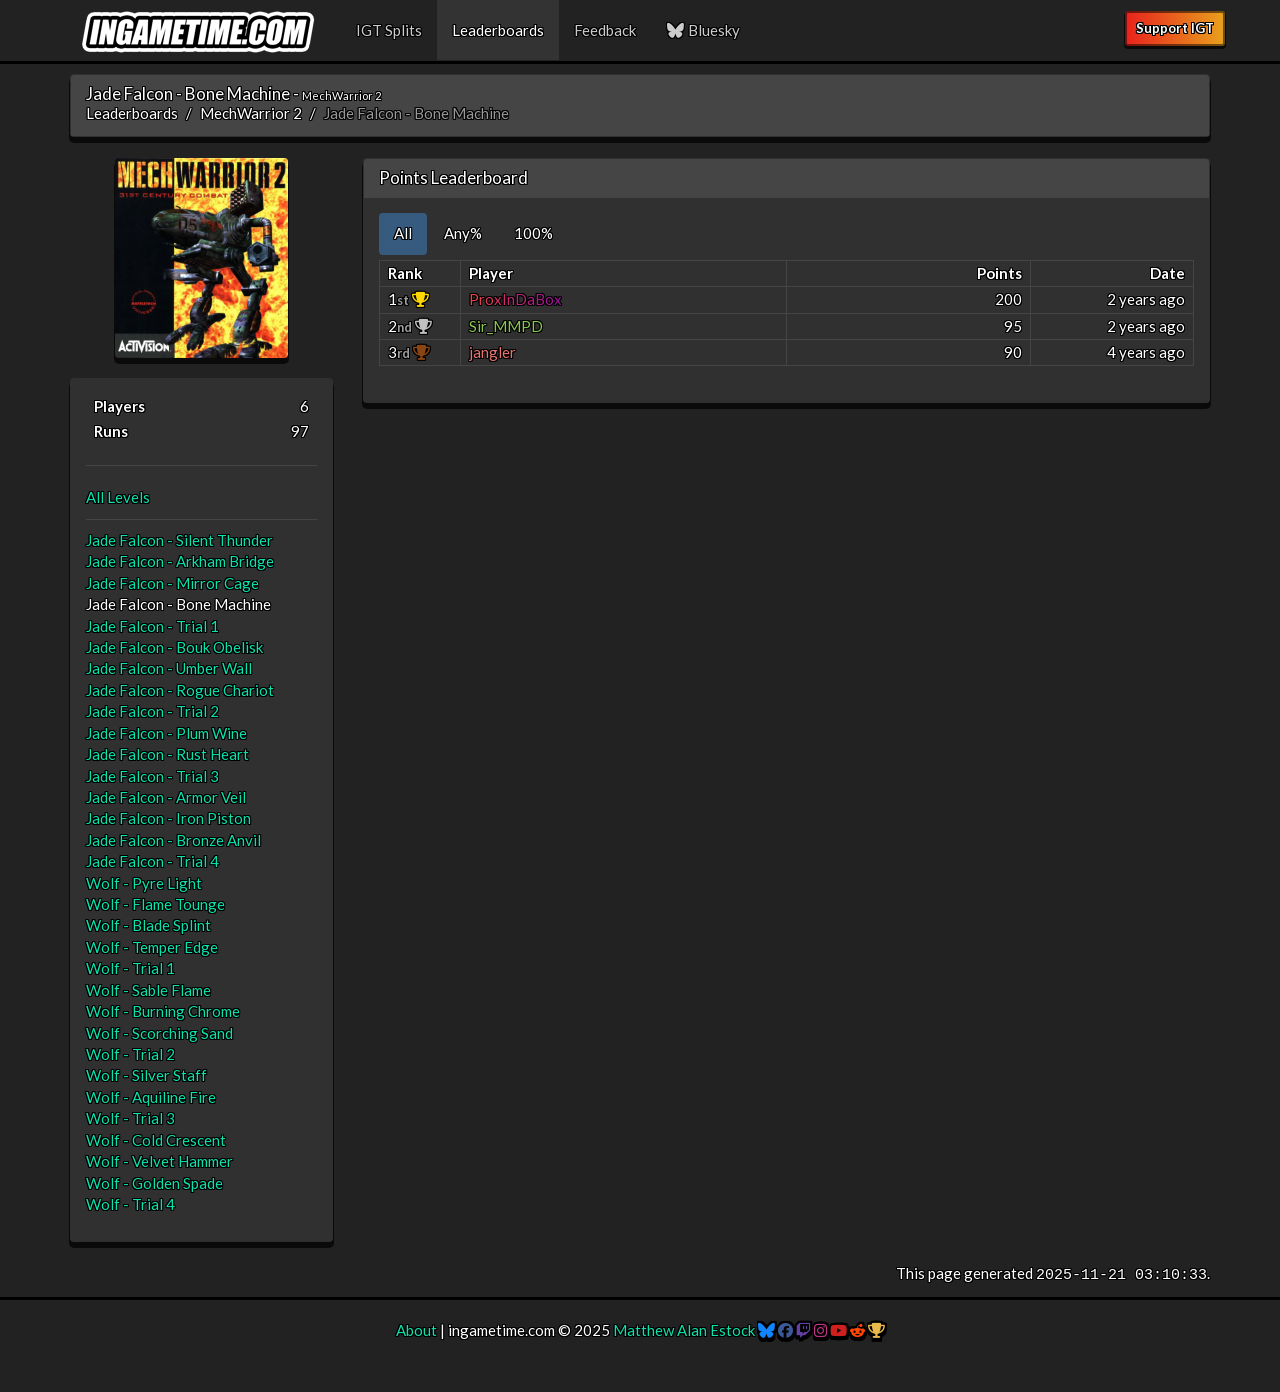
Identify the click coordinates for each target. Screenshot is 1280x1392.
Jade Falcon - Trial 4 (152, 861)
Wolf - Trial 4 (130, 1204)
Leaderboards (498, 30)
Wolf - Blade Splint (148, 925)
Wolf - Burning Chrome (163, 1011)
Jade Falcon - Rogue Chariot (180, 690)
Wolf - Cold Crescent (156, 1140)
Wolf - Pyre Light (144, 883)
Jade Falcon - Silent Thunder (179, 540)
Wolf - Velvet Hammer (159, 1161)
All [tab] (403, 233)
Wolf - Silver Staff (146, 1075)
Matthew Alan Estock (684, 1330)
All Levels (118, 497)
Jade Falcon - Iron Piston (168, 818)
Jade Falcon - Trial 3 (152, 776)
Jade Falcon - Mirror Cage (172, 583)
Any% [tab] (463, 233)
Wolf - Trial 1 (130, 968)
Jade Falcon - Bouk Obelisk (174, 647)
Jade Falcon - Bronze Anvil (173, 840)
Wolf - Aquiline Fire (151, 1097)
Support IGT (1175, 28)
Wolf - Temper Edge (152, 947)
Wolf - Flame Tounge (155, 904)
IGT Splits (389, 30)
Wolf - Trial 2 (130, 1054)
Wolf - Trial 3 (130, 1118)
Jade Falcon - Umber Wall (169, 668)
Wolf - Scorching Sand (159, 1033)
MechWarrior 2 (251, 113)
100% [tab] (533, 233)
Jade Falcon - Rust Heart (167, 754)
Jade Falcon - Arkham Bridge (180, 561)
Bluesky (703, 30)
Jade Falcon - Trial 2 (152, 711)
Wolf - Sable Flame (148, 990)
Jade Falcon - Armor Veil (166, 797)
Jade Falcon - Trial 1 (152, 626)
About (416, 1330)
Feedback (605, 30)
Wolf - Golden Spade (154, 1183)
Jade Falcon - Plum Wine (166, 733)
